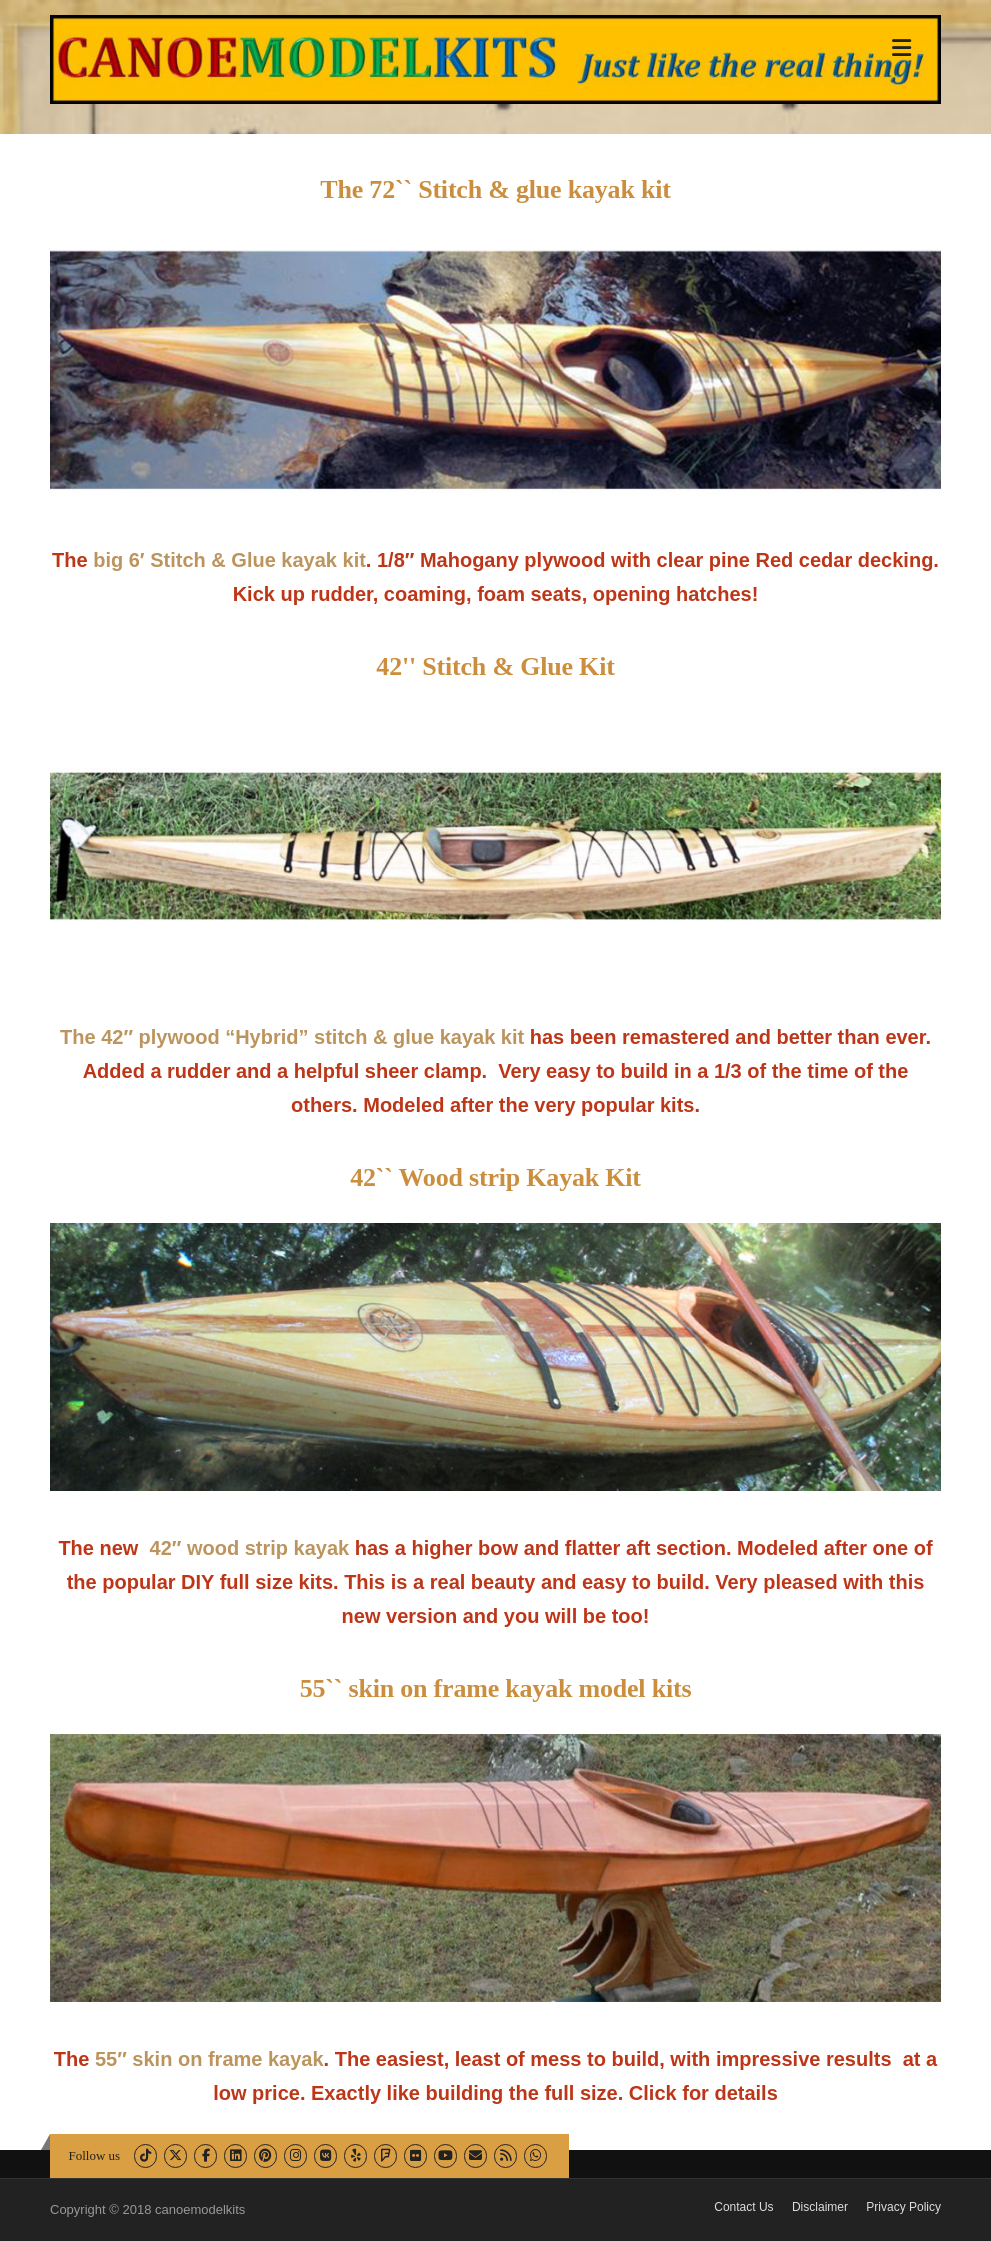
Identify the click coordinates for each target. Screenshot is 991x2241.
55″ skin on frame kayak (209, 2059)
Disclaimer (820, 2207)
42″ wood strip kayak (252, 1548)
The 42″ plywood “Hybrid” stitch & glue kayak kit (292, 1037)
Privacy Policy (903, 2207)
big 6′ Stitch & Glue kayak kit (229, 560)
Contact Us (743, 2207)
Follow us (95, 2155)
